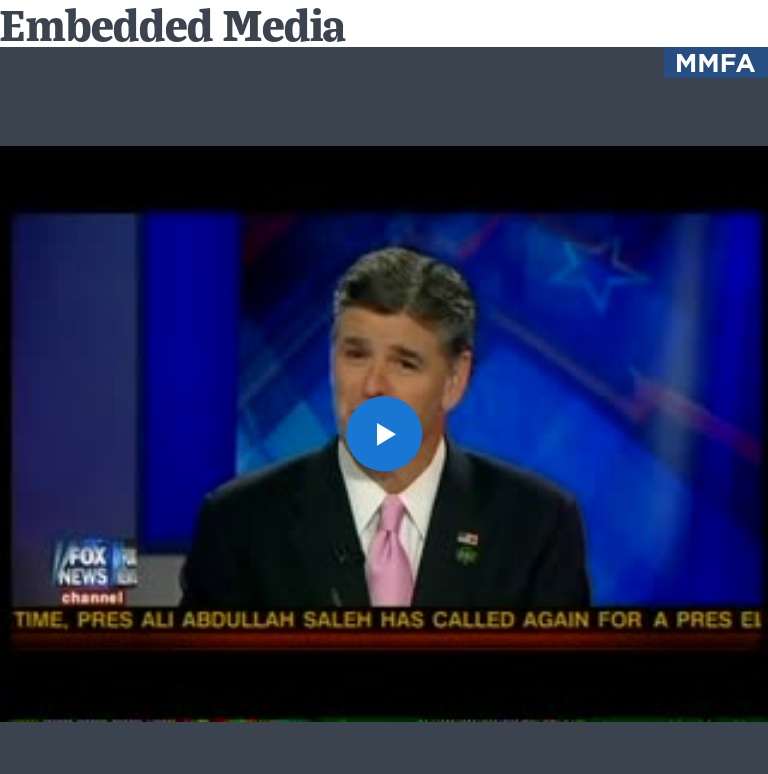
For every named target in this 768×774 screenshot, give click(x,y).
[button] (383, 433)
